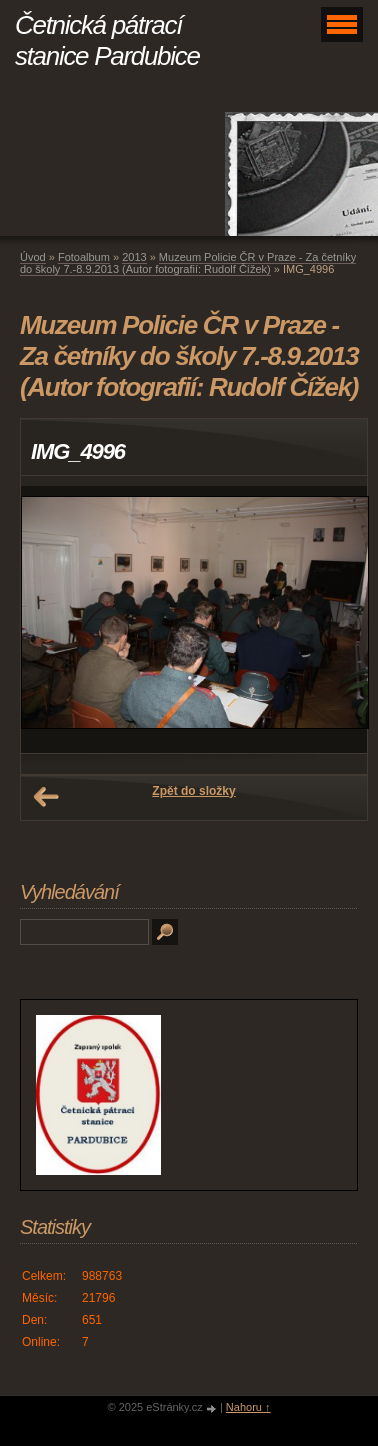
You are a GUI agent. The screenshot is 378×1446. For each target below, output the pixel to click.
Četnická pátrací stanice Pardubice (107, 40)
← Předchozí (46, 797)
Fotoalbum (84, 257)
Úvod (33, 257)
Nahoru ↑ (248, 1407)
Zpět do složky (193, 791)
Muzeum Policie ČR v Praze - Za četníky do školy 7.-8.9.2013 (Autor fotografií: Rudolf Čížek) (188, 263)
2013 (134, 257)
